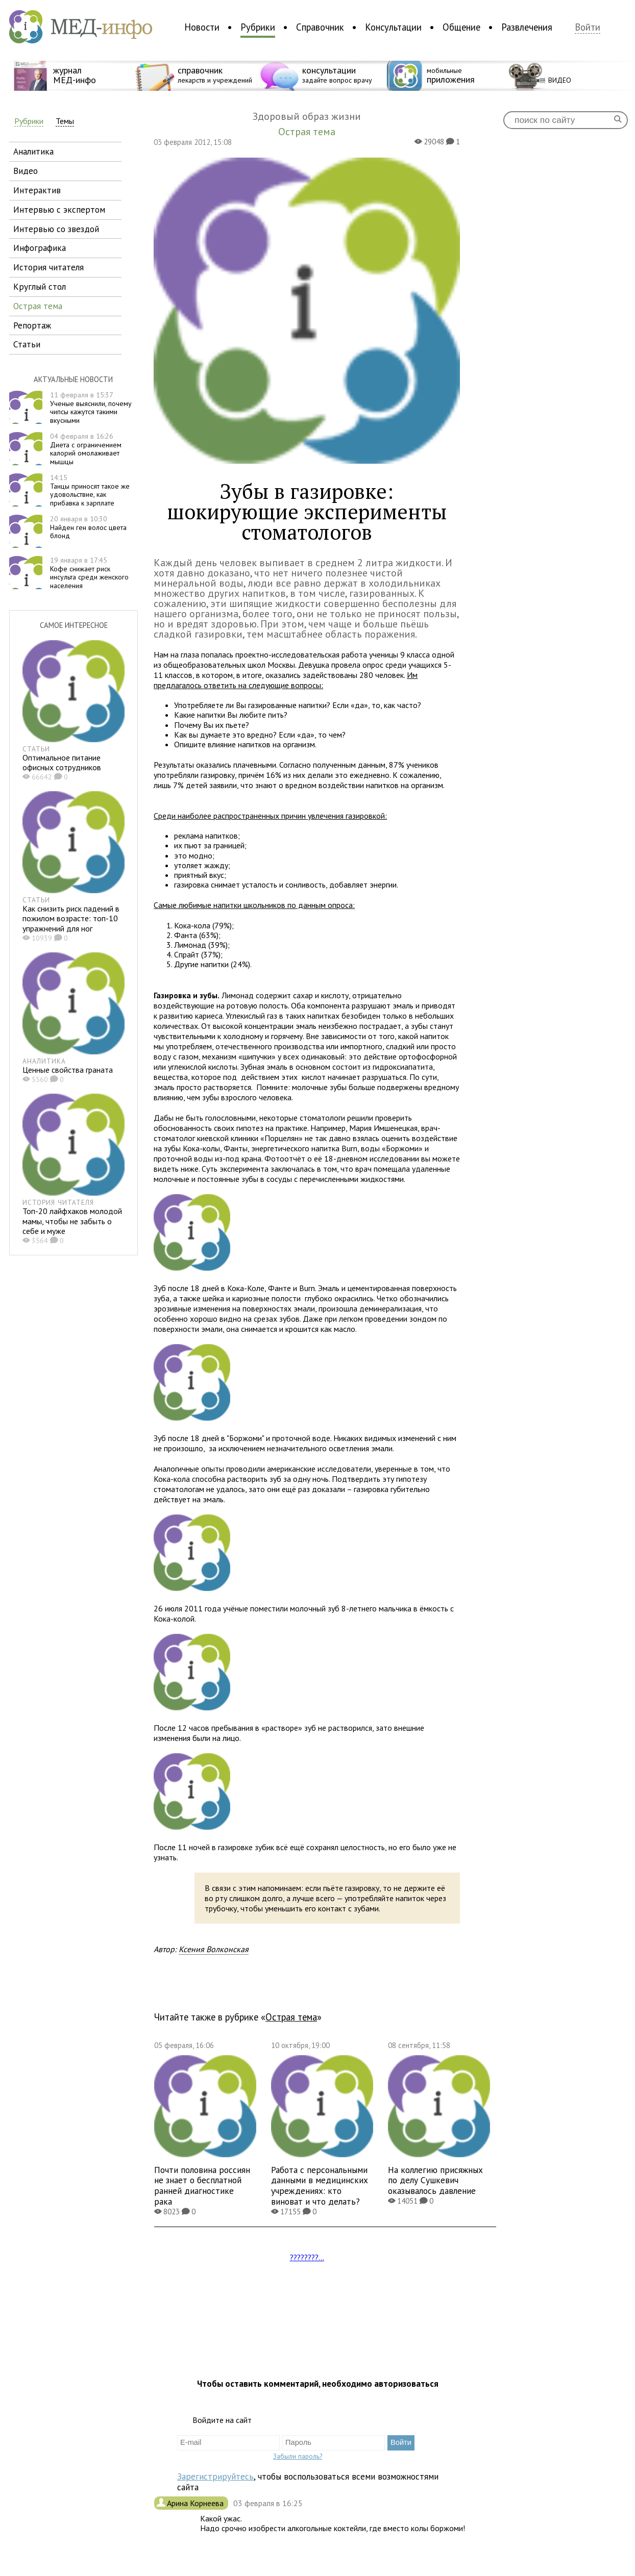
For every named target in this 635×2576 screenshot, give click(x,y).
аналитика (33, 151)
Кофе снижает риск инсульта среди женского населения (89, 572)
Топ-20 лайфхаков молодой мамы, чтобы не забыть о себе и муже (72, 1220)
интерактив (37, 190)
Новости (201, 27)
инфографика (39, 248)
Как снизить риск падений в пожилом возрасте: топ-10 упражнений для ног (70, 918)
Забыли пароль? (297, 2456)
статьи (26, 344)
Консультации (393, 27)
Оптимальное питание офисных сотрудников (61, 762)
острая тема (37, 306)
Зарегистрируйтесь (215, 2476)
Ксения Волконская (214, 1949)
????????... (307, 2257)
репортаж (32, 325)
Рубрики (257, 27)
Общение (461, 27)
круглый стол (39, 286)
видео (25, 170)
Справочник (320, 27)
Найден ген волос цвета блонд (88, 527)
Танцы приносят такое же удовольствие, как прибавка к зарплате (90, 490)
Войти (587, 27)
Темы (65, 121)
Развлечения (526, 27)
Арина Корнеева (196, 2503)
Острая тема (291, 2017)
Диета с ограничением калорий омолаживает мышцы (85, 449)
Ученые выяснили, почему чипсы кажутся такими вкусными (91, 407)
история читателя (48, 267)
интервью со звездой (56, 229)
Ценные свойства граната (67, 1070)
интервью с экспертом (59, 209)
